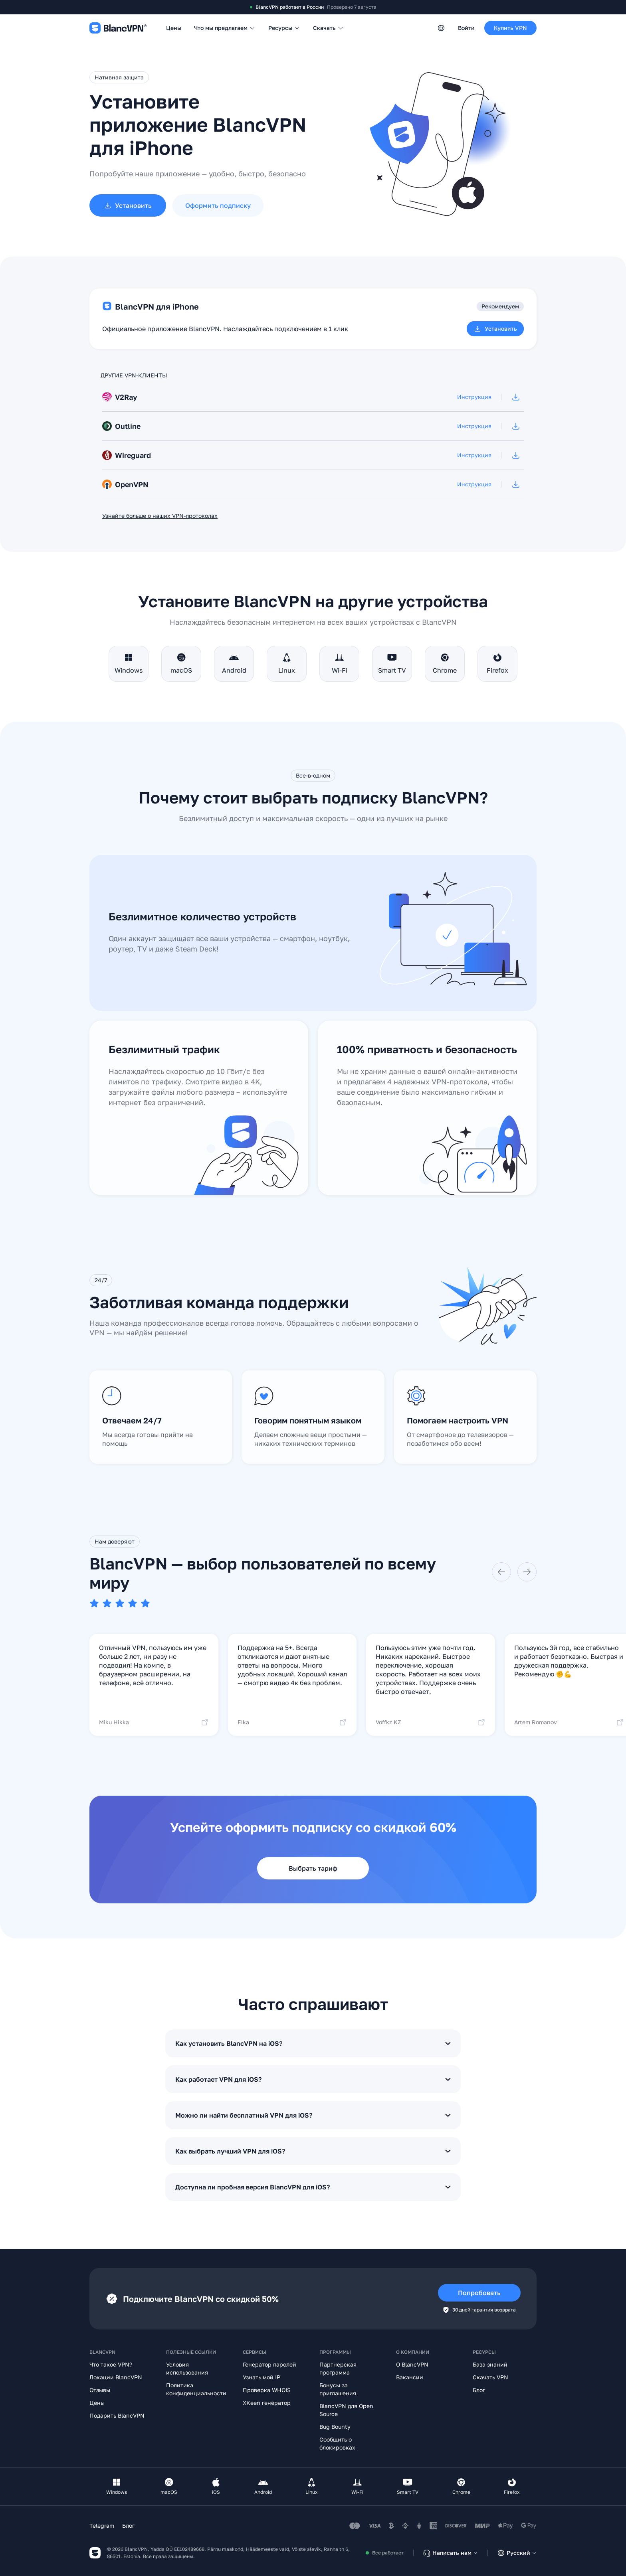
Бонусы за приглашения (337, 2389)
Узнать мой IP (261, 2377)
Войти (466, 27)
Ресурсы (284, 27)
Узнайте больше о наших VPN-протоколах (160, 515)
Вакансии (409, 2377)
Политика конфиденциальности (196, 2389)
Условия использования (187, 2368)
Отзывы (99, 2390)
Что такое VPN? (110, 2364)
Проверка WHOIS (267, 2390)
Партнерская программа (338, 2368)
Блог (479, 2390)
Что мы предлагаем (225, 27)
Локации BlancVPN (115, 2377)
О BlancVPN (412, 2364)
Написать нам (450, 2553)
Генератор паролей (269, 2364)
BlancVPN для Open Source (346, 2409)
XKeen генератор (267, 2402)
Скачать (328, 27)
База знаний (490, 2364)
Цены (173, 27)
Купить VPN (510, 27)
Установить (495, 329)
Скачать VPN (490, 2377)
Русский (517, 2553)
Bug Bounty (335, 2426)
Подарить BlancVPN (117, 2415)
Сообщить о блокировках (337, 2443)
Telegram (101, 2525)
